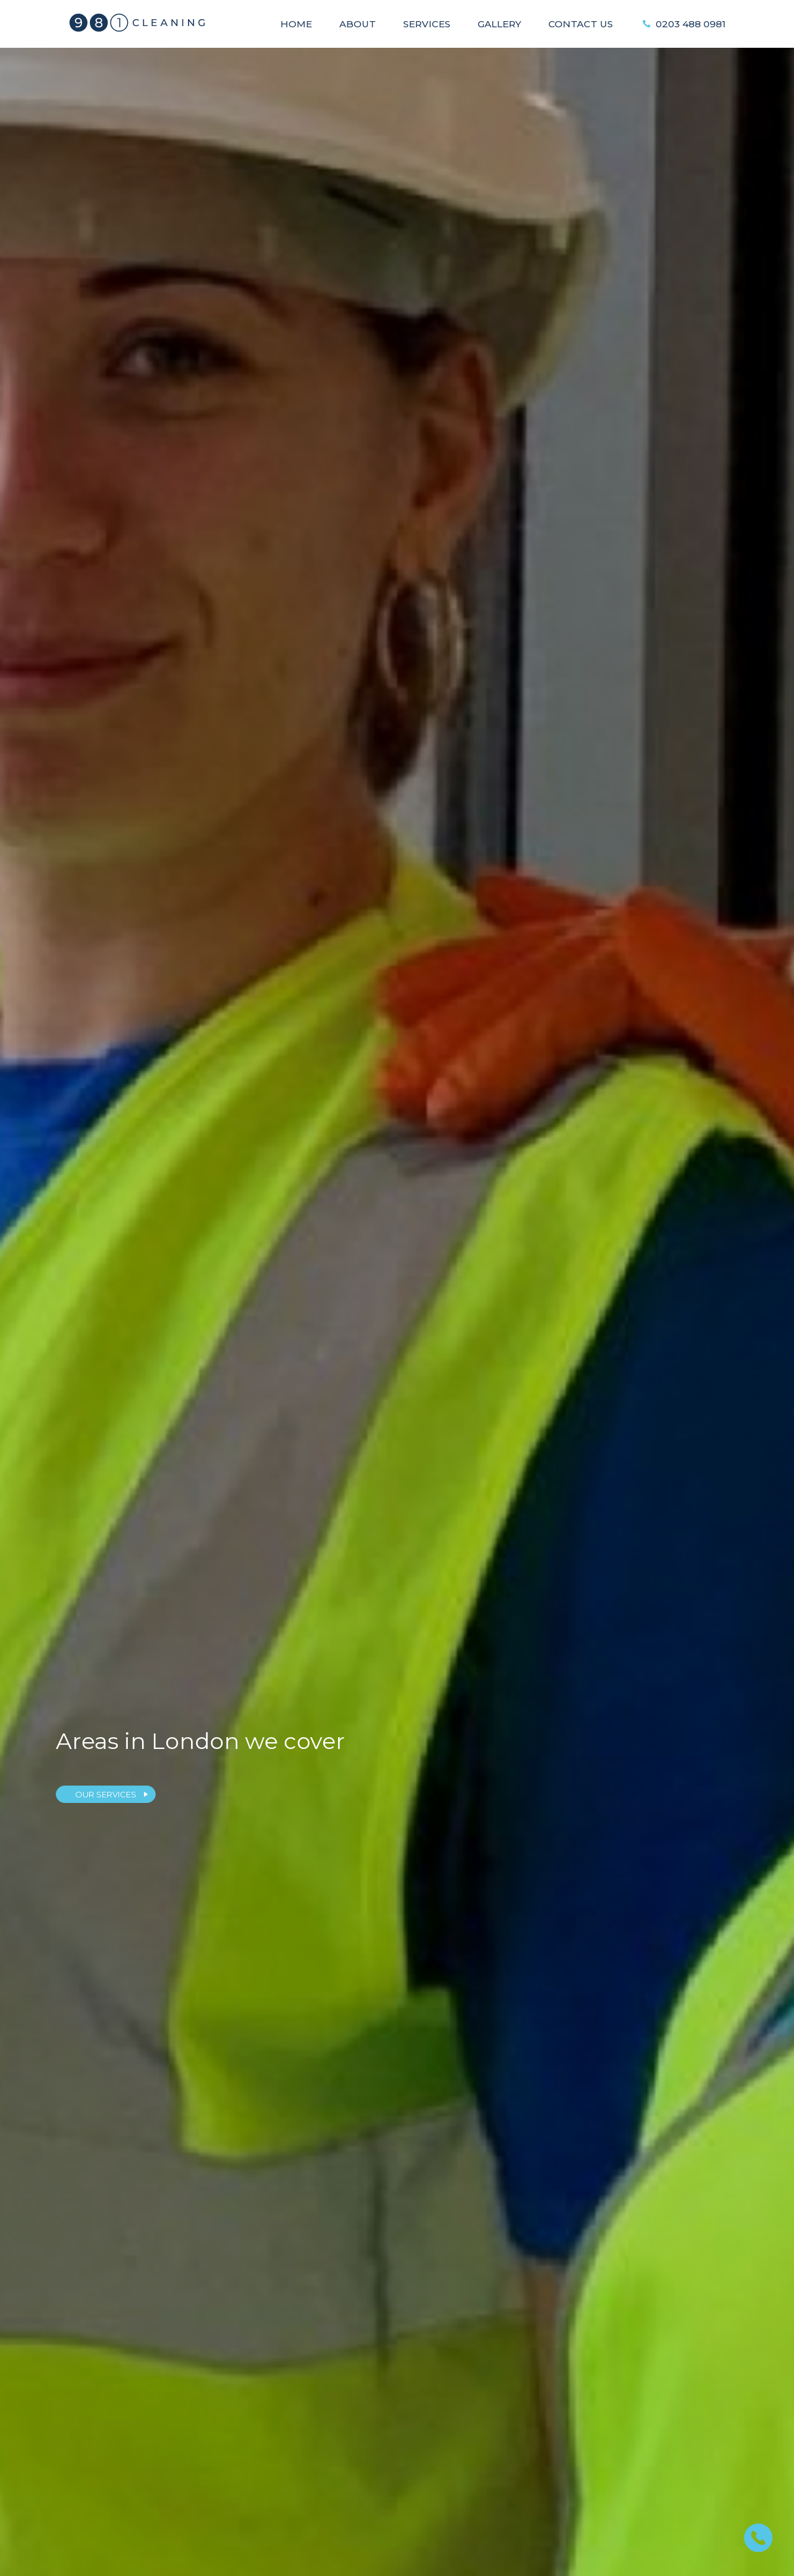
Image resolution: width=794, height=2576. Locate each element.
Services (426, 24)
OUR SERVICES (105, 1794)
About (357, 24)
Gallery (499, 24)
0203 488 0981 (691, 24)
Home (296, 24)
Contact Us (580, 24)
